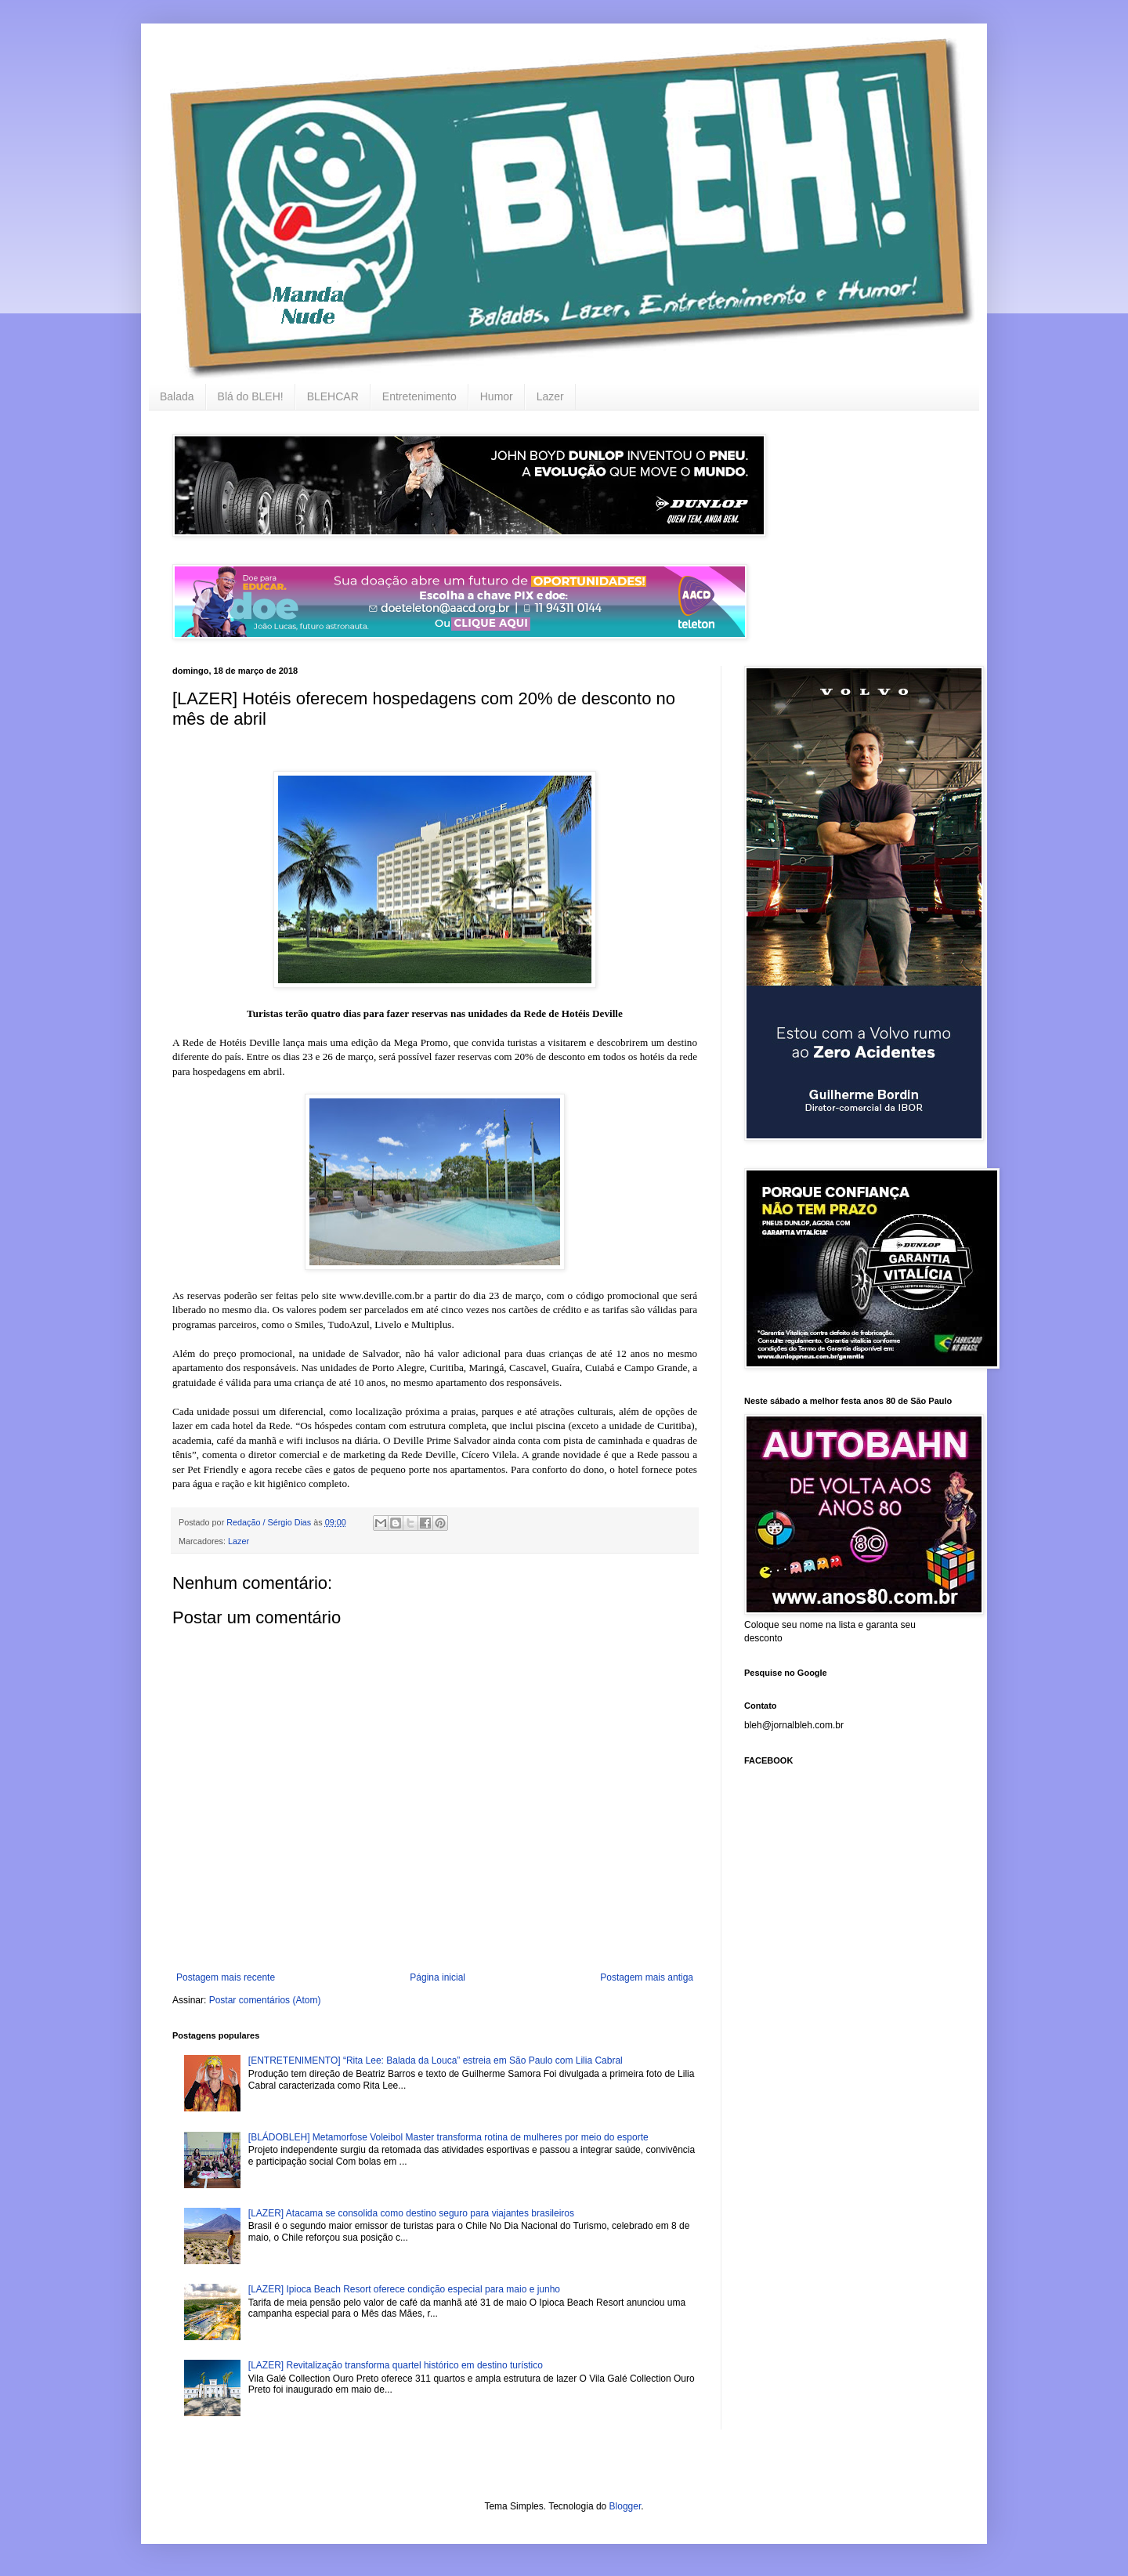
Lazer (550, 396)
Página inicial (437, 1977)
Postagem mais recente (225, 1977)
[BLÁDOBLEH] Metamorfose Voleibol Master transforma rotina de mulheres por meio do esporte (448, 2137)
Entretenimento (419, 396)
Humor (496, 396)
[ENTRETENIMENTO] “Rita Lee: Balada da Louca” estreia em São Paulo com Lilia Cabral (435, 2060)
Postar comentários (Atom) (265, 2000)
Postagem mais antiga (646, 1977)
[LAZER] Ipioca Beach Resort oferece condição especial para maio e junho (404, 2289)
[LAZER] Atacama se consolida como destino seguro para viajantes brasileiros (411, 2213)
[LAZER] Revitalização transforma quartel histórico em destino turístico (395, 2365)
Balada (177, 396)
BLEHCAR (333, 396)
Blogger (625, 2506)
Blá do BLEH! (251, 396)
